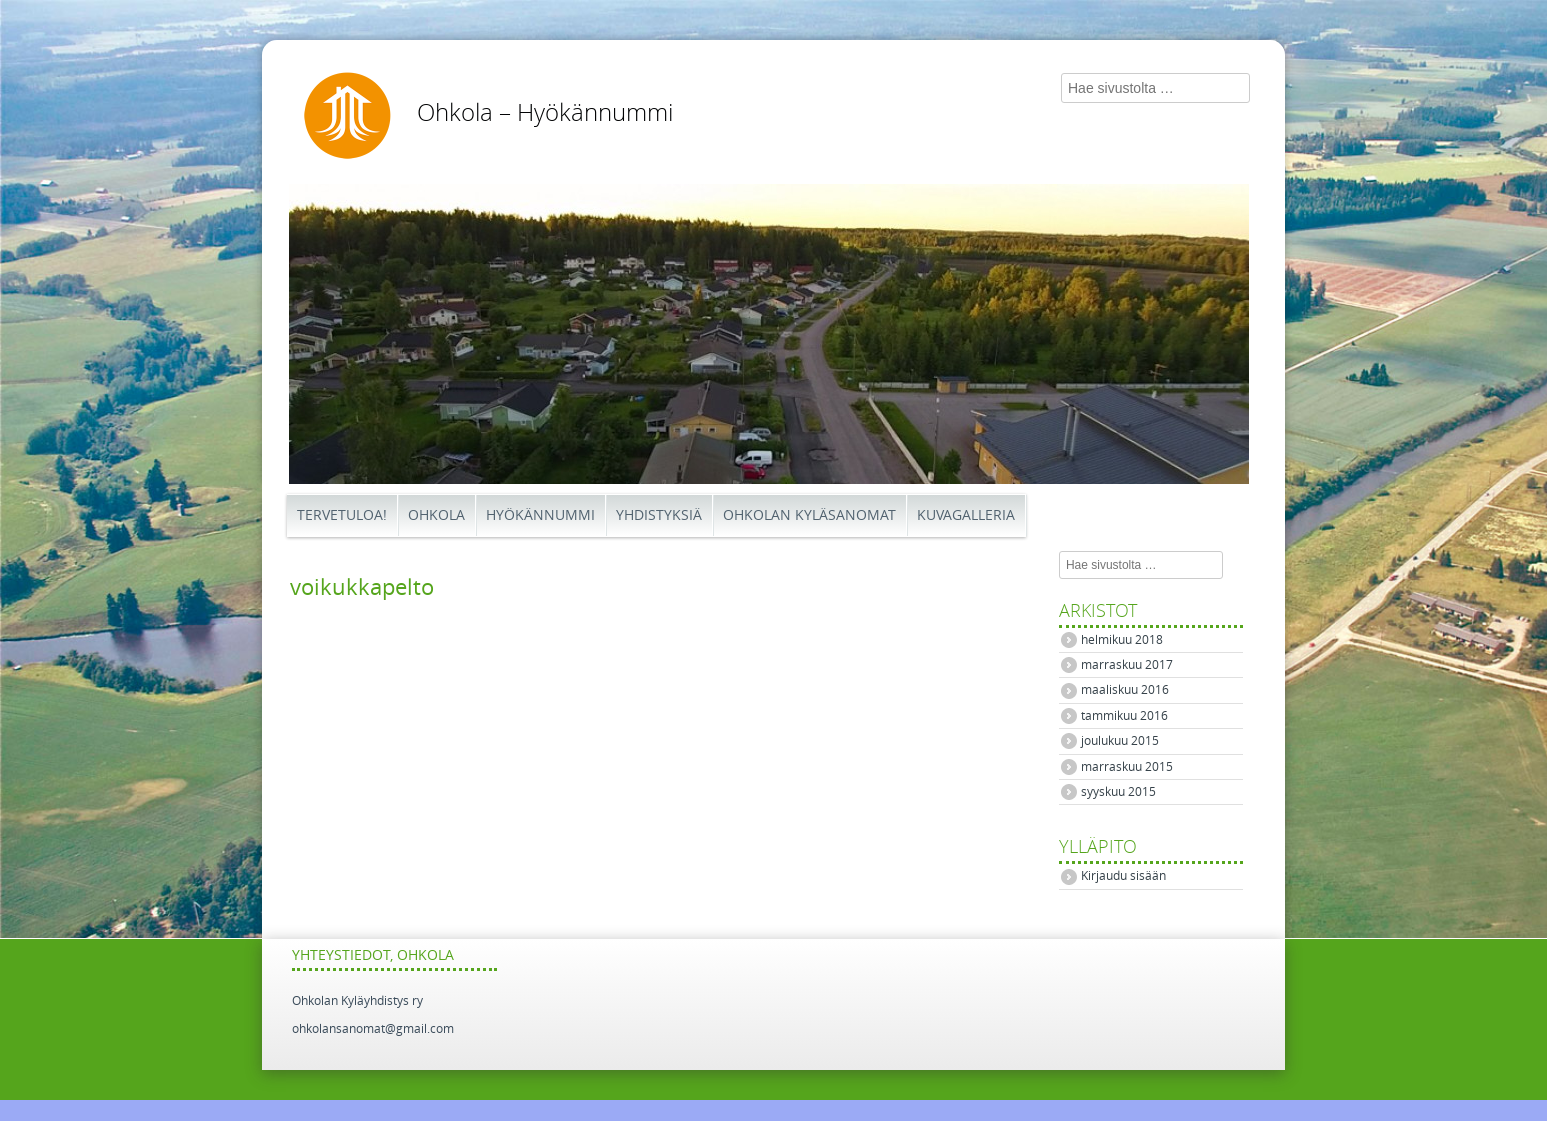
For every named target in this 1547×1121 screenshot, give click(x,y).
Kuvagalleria (966, 515)
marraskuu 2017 (1127, 665)
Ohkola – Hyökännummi (545, 113)
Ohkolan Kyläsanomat (809, 515)
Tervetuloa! (342, 515)
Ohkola (436, 515)
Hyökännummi (540, 515)
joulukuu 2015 (1120, 741)
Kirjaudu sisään (1123, 876)
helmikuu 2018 (1122, 640)
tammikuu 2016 (1124, 716)
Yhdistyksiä (659, 515)
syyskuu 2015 (1118, 792)
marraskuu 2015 (1127, 767)
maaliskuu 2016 (1125, 690)
